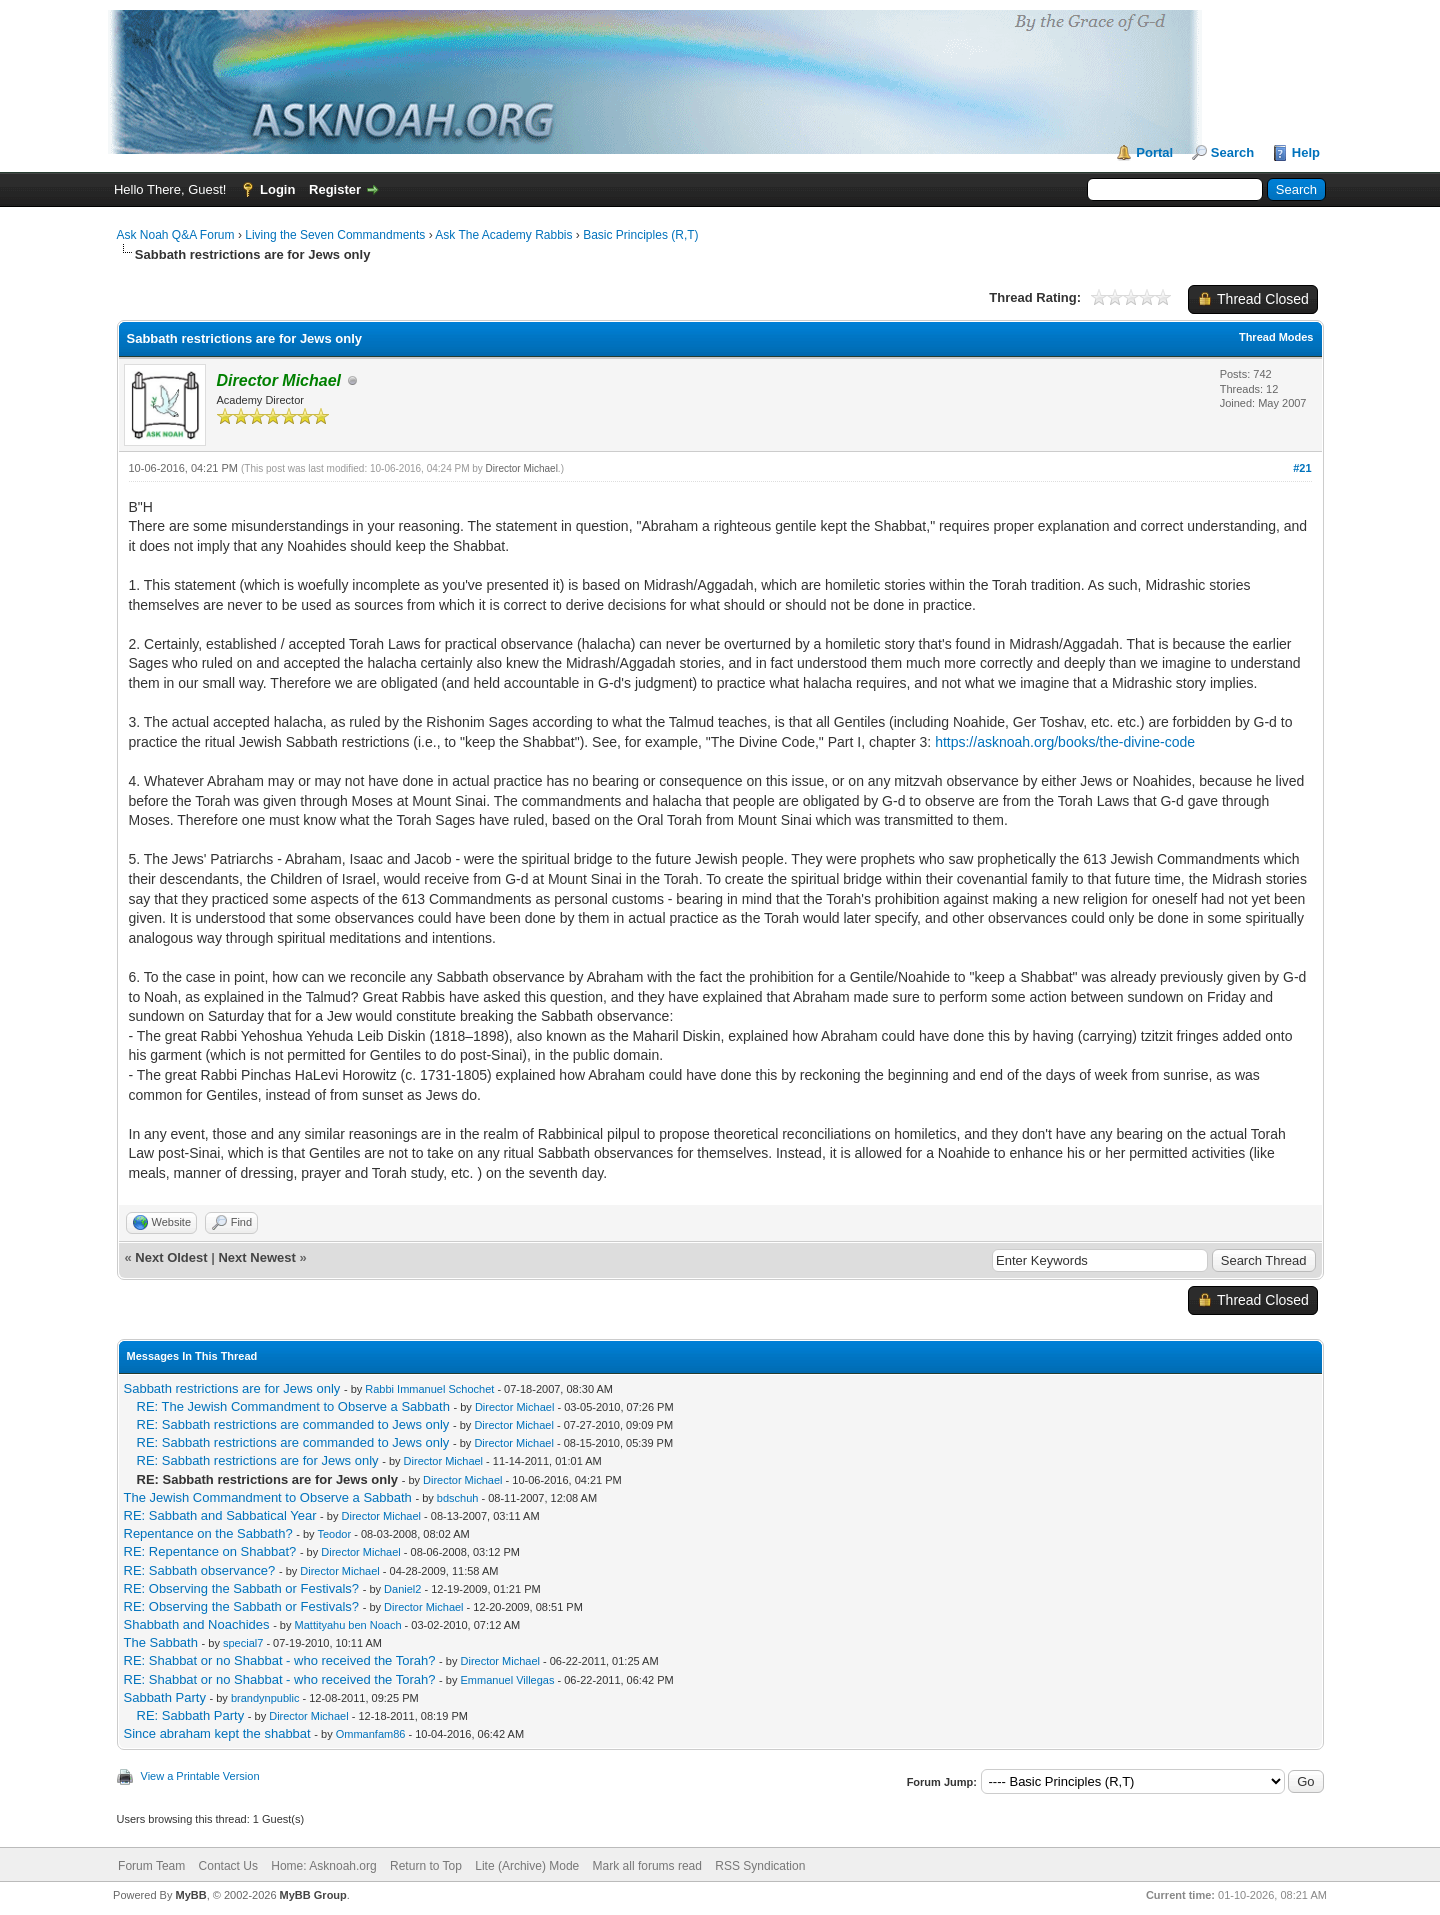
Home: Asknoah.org (323, 1866)
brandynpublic (265, 1698)
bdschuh (458, 1498)
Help (1306, 152)
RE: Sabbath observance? (200, 1570)
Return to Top (426, 1866)
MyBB (190, 1895)
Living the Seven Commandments (335, 235)
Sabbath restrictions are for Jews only (232, 1388)
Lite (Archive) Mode (527, 1866)
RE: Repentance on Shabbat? (210, 1551)
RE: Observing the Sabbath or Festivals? (242, 1588)
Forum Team (151, 1866)
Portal (1154, 152)
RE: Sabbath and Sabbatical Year (220, 1515)
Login (277, 189)
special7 (243, 1643)
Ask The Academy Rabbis (503, 235)
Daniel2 (402, 1589)
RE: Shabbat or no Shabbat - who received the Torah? (280, 1660)
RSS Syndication (760, 1866)
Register (335, 189)
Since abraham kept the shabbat (217, 1733)
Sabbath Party (165, 1697)
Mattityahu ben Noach (348, 1625)
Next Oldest (171, 1257)
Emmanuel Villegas (508, 1680)
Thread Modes (1276, 337)
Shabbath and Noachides (197, 1624)
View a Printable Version (200, 1776)
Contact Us (228, 1866)
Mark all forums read (647, 1866)
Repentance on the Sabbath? (208, 1533)
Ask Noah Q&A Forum (176, 235)
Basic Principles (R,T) (640, 235)
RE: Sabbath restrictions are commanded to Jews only (293, 1424)
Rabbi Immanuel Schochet (429, 1389)
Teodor (334, 1534)
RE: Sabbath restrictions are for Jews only (258, 1460)
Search (1232, 152)
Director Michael (522, 468)
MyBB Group (313, 1895)
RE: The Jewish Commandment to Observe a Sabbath (293, 1406)
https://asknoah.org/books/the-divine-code (1065, 742)
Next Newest (256, 1257)
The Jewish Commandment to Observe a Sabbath (268, 1497)
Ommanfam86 (371, 1734)
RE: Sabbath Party (191, 1715)
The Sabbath (161, 1642)
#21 (1302, 468)
